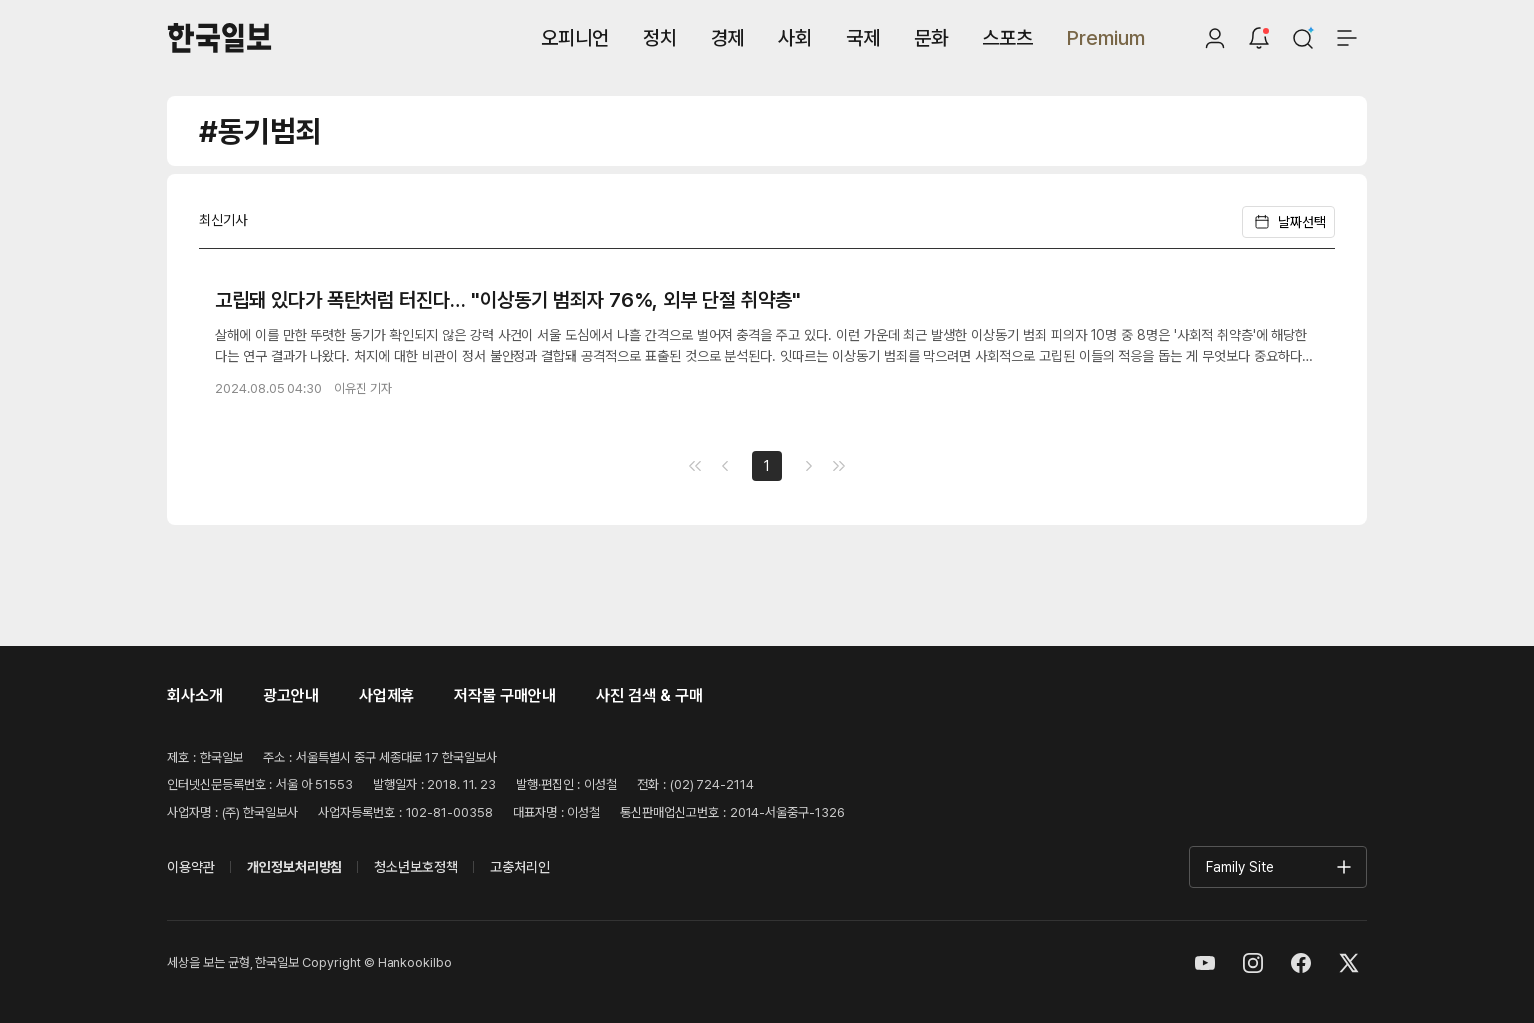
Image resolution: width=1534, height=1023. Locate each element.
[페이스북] (1301, 963)
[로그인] (1215, 38)
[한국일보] (219, 38)
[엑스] (1349, 963)
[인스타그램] (1253, 963)
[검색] (1303, 38)
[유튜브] (1205, 963)
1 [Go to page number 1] (767, 466)
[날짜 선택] (1303, 222)
